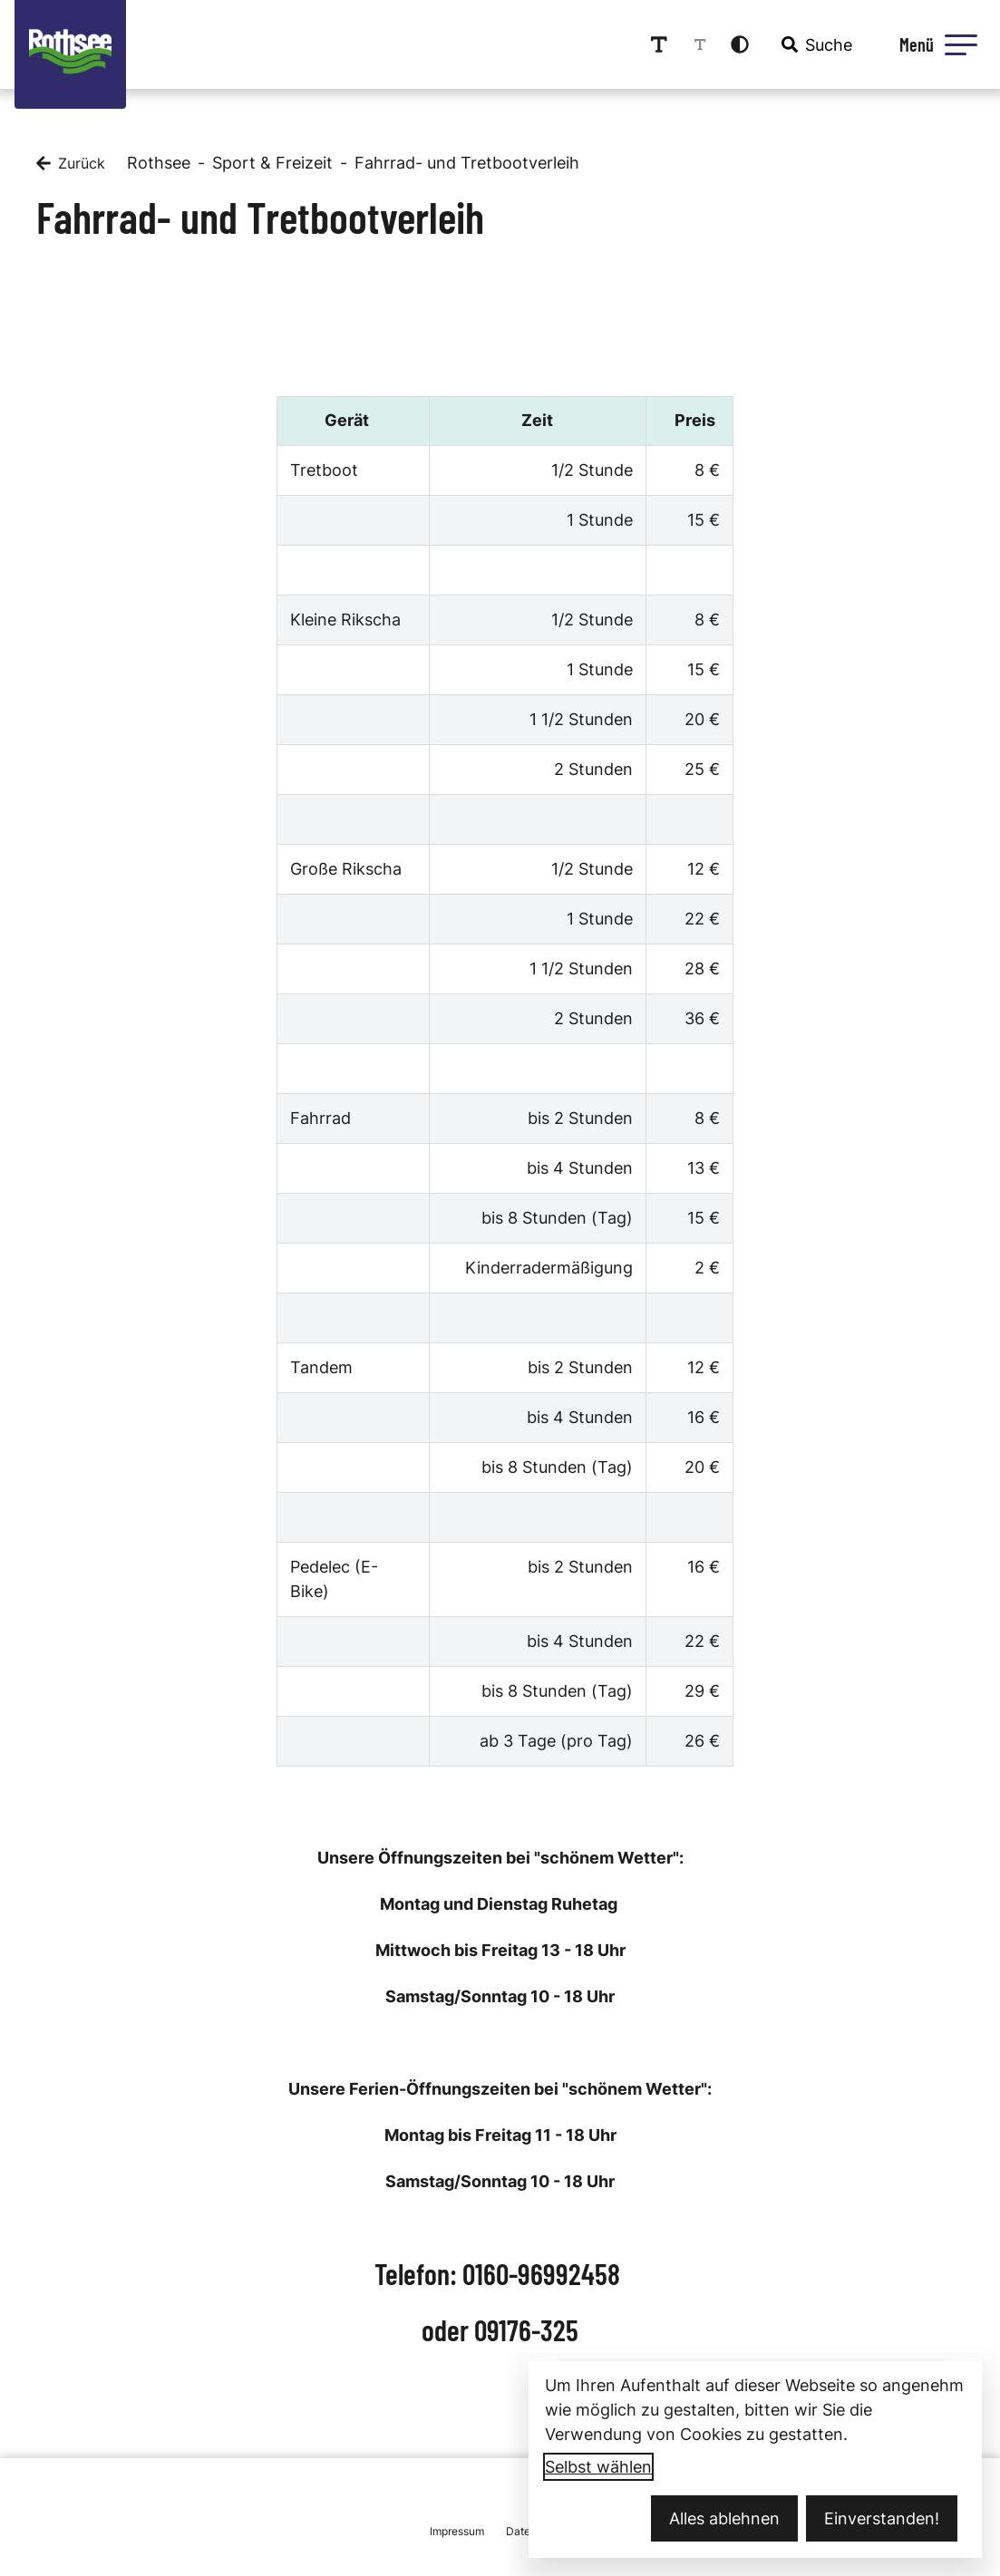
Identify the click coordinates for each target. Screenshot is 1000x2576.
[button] (961, 44)
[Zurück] (70, 163)
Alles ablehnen (724, 2518)
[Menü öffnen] (935, 44)
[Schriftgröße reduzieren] (700, 44)
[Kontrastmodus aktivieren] (740, 44)
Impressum (457, 2531)
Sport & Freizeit (272, 162)
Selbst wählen (598, 2466)
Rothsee (158, 162)
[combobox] (815, 44)
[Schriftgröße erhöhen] (659, 44)
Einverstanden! (881, 2518)
